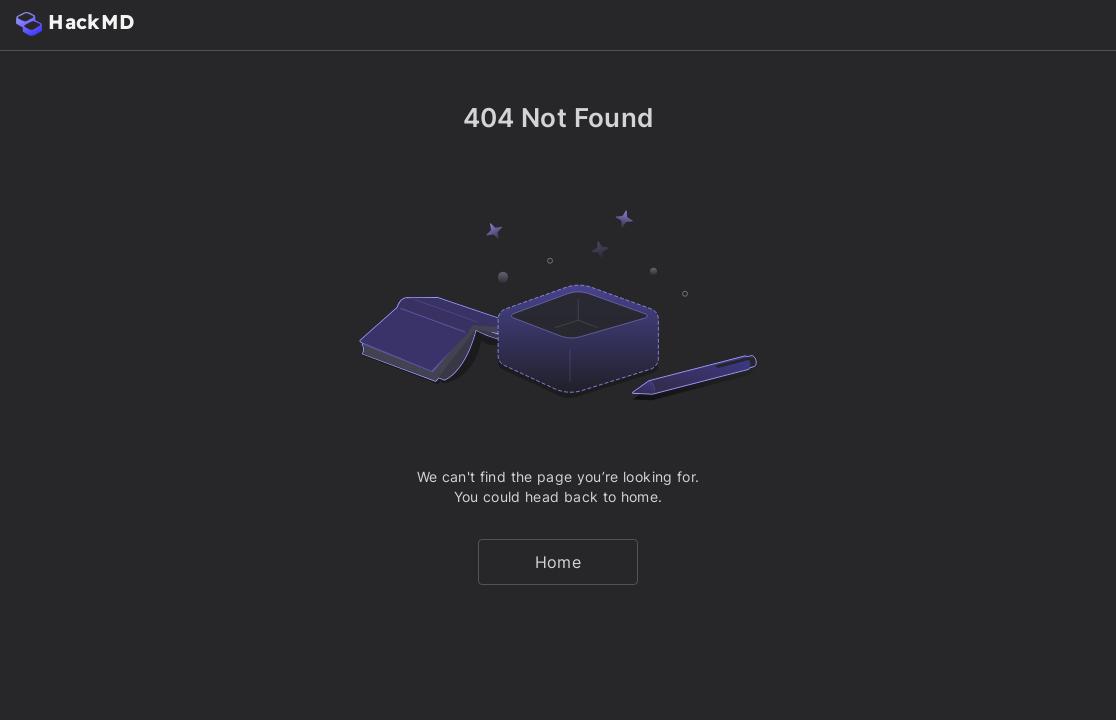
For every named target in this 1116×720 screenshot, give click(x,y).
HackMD (75, 22)
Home (558, 562)
